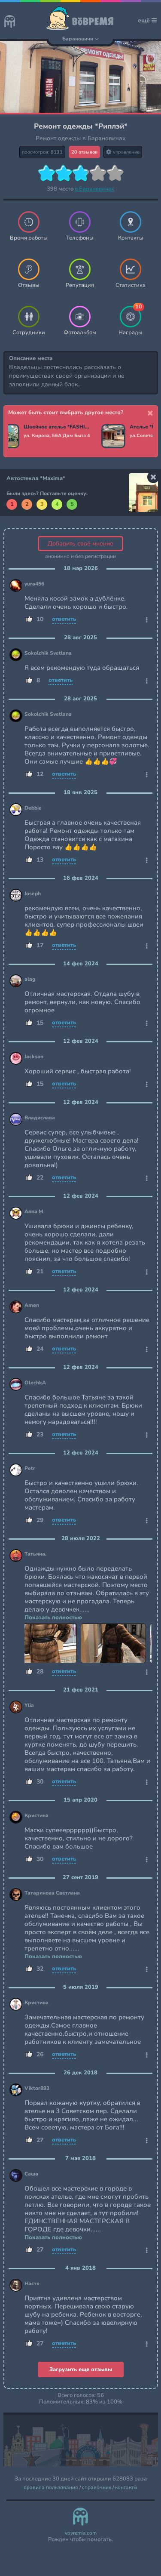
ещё (147, 20)
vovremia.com (81, 2533)
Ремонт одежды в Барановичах (81, 138)
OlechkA (35, 1383)
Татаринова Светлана (52, 1893)
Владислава (39, 1118)
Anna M (33, 1211)
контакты (126, 2487)
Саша (31, 2174)
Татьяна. (35, 1554)
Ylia (29, 1705)
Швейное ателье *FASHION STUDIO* (59, 427)
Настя (31, 2283)
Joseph (32, 894)
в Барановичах (94, 189)
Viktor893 (36, 2088)
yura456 (34, 584)
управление (123, 152)
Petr (29, 1468)
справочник (96, 2487)
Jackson (33, 1057)
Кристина (36, 1815)
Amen (31, 1305)
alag (29, 979)
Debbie (33, 808)
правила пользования (51, 2487)
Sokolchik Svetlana (48, 653)
